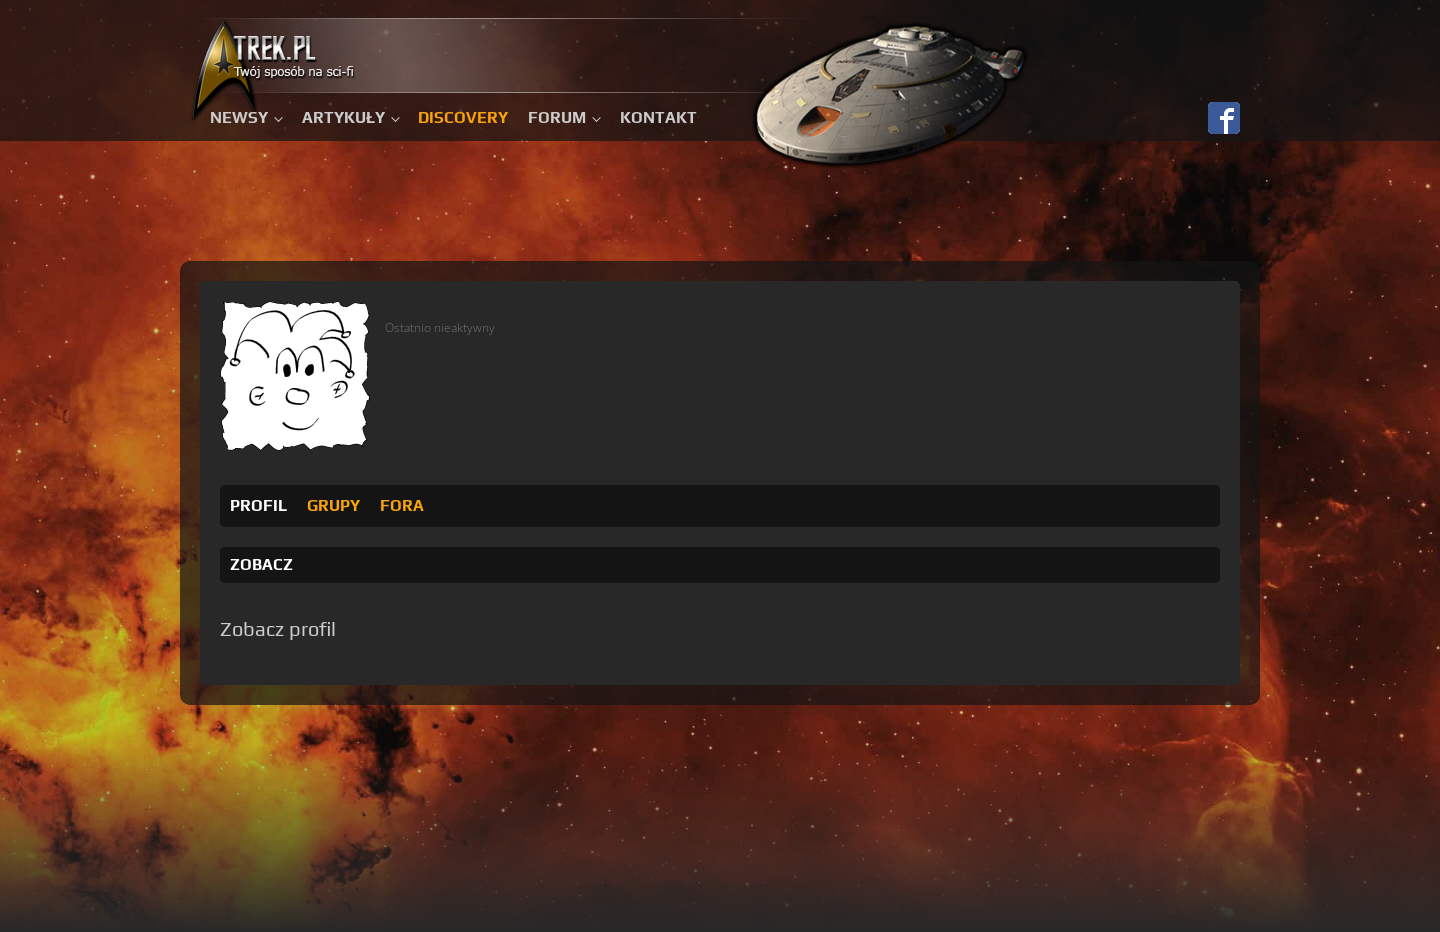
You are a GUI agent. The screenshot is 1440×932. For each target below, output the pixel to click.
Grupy (333, 505)
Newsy (239, 117)
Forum (557, 117)
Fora (402, 505)
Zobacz (261, 564)
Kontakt (658, 117)
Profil (258, 505)
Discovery (463, 117)
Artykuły (343, 117)
